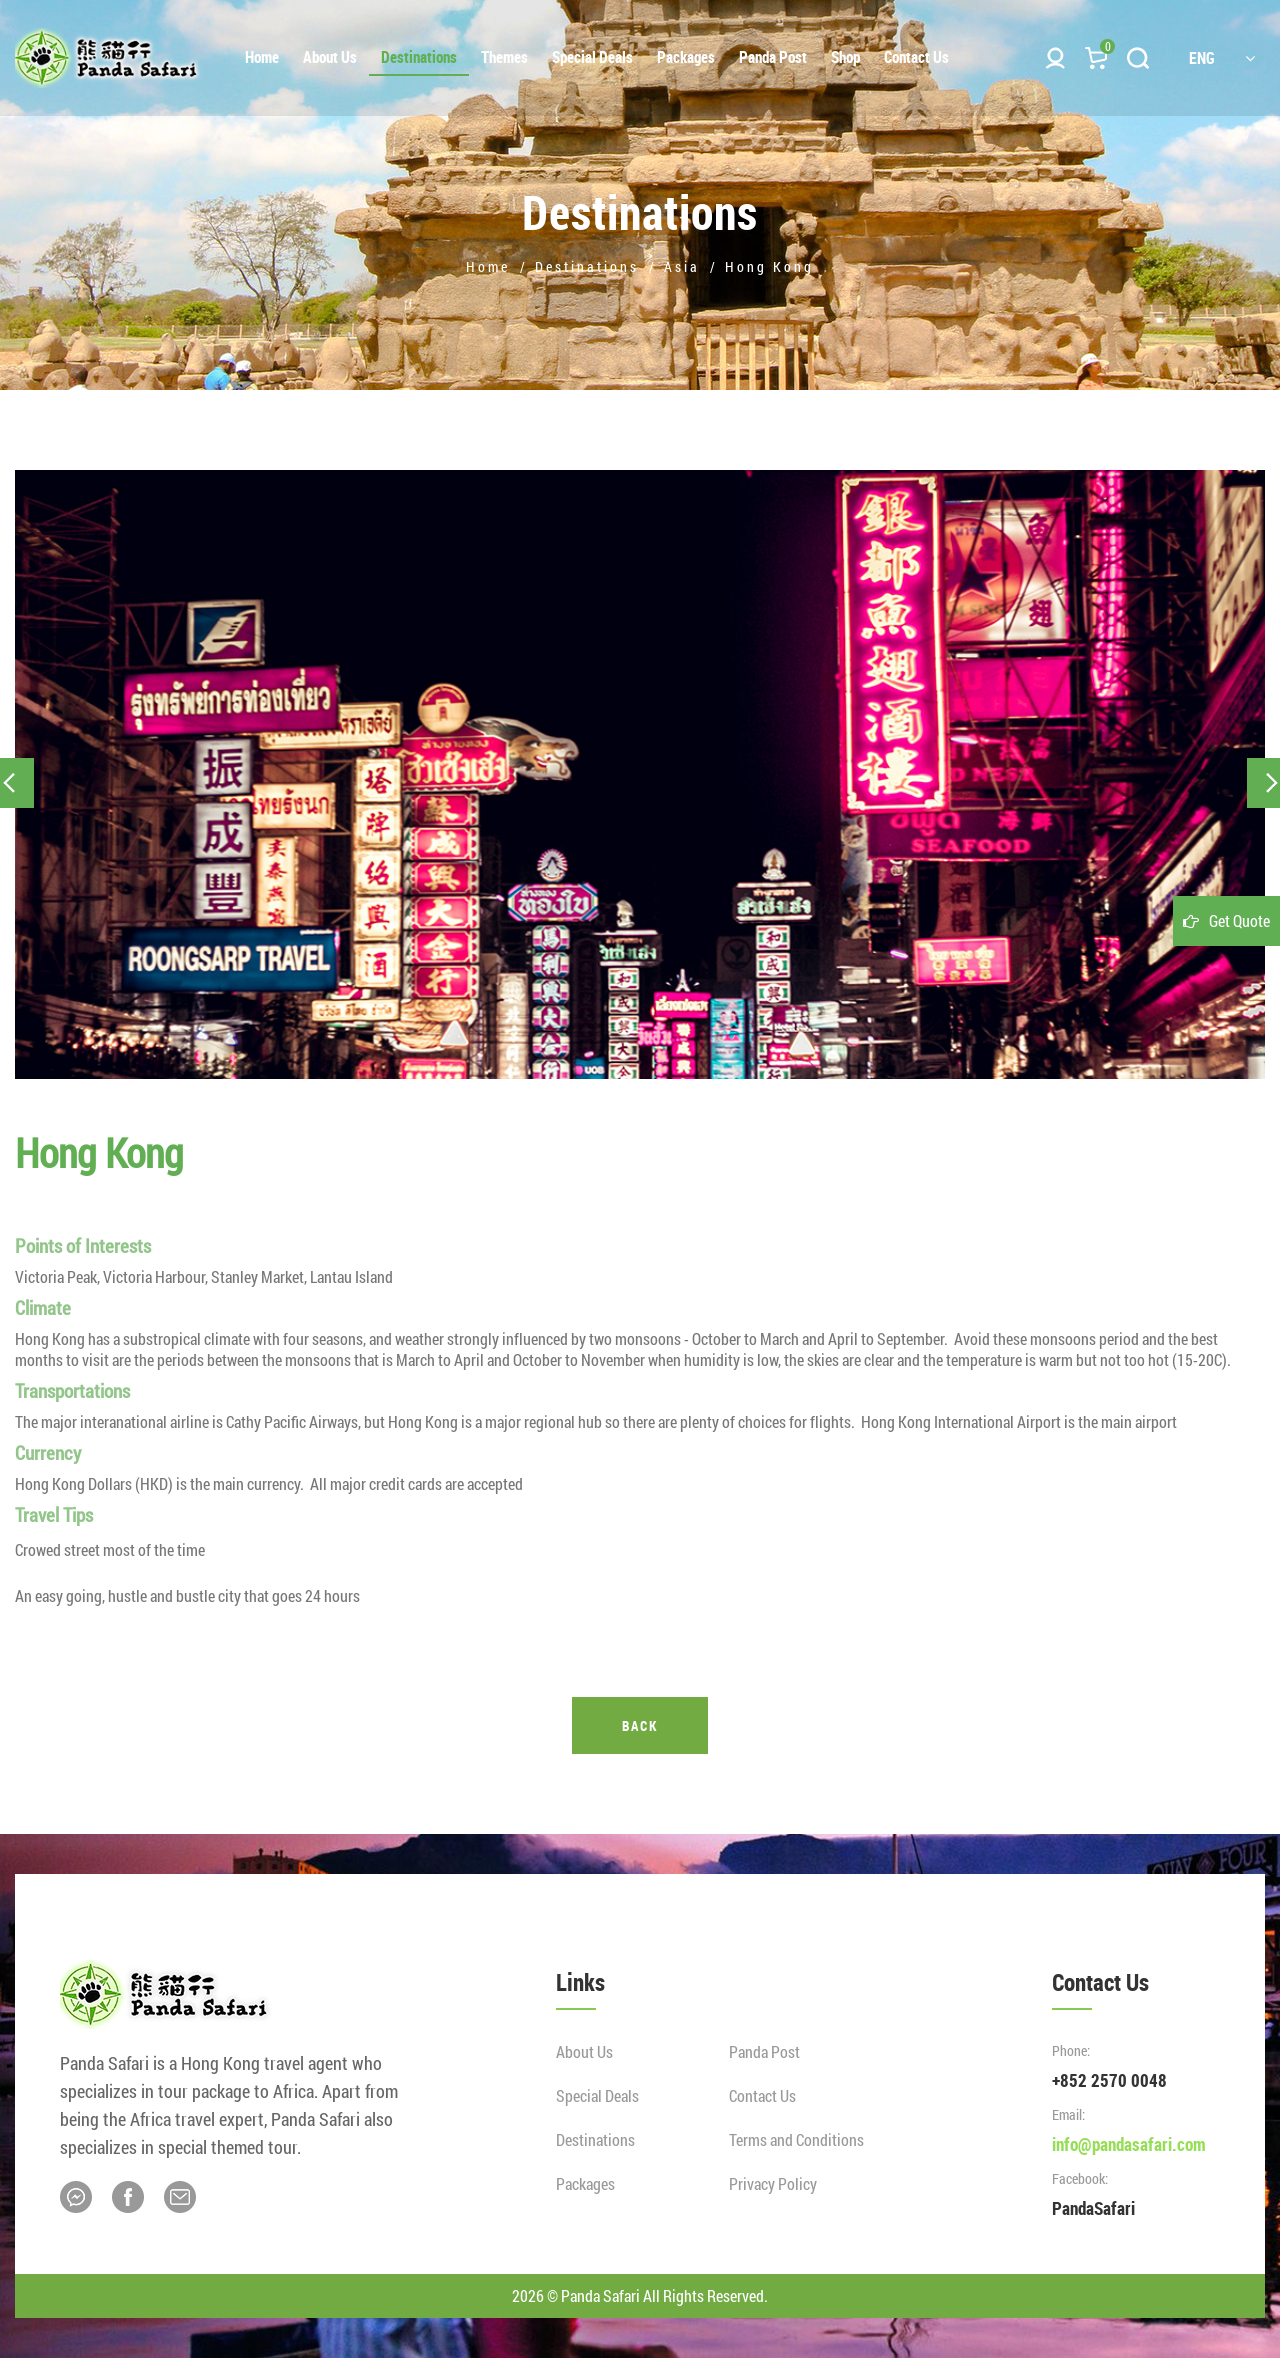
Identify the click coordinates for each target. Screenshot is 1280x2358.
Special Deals (597, 2095)
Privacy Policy (773, 2183)
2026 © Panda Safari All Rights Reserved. (640, 2295)
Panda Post (764, 2051)
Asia (682, 266)
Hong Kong (769, 266)
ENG (1222, 58)
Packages (585, 2183)
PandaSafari (1093, 2208)
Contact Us (762, 2095)
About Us (584, 2051)
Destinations (587, 266)
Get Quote (1239, 920)
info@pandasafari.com (1129, 2144)
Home (488, 266)
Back (640, 1725)
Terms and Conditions (796, 2139)
